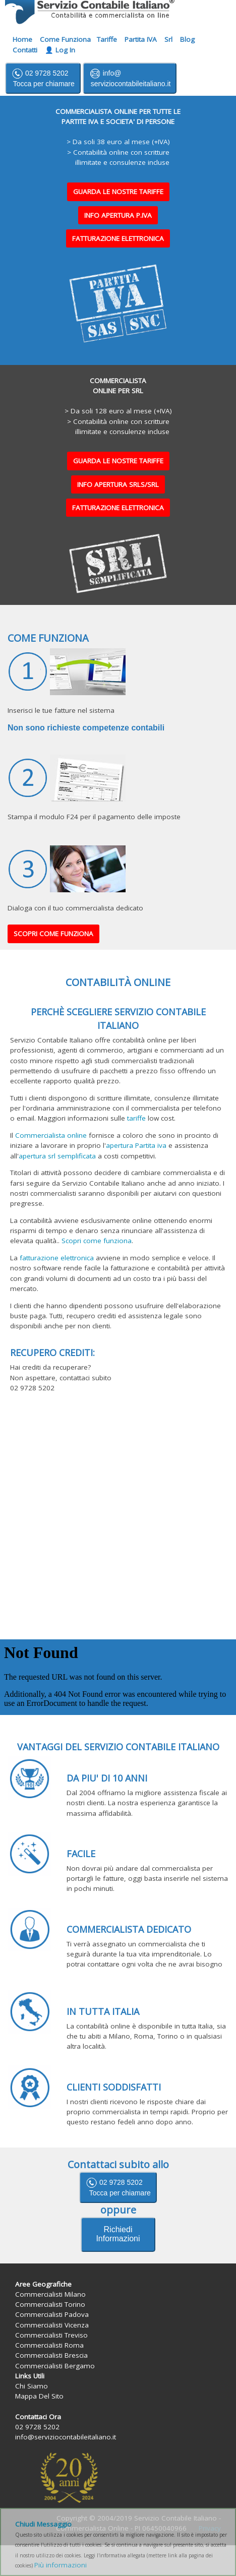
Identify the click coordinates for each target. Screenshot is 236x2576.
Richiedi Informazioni (118, 2234)
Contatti (25, 49)
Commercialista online (51, 1135)
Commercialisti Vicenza (52, 2324)
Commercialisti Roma (49, 2345)
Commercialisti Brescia (51, 2355)
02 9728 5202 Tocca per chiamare (43, 78)
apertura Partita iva (136, 1145)
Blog (187, 39)
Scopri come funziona (97, 1240)
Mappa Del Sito (39, 2396)
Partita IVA (141, 39)
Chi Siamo (31, 2385)
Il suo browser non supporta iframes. (118, 1677)
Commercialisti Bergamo (55, 2365)
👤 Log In (60, 49)
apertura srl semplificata (57, 1155)
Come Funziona (65, 39)
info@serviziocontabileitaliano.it (65, 2436)
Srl (168, 39)
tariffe (136, 1118)
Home (22, 39)
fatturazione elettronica (57, 1257)
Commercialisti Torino (50, 2304)
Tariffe (107, 39)
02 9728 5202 (118, 2187)
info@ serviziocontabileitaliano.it (130, 78)
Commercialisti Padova (52, 2314)
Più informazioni (60, 2564)
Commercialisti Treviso (51, 2335)
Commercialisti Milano (50, 2294)
